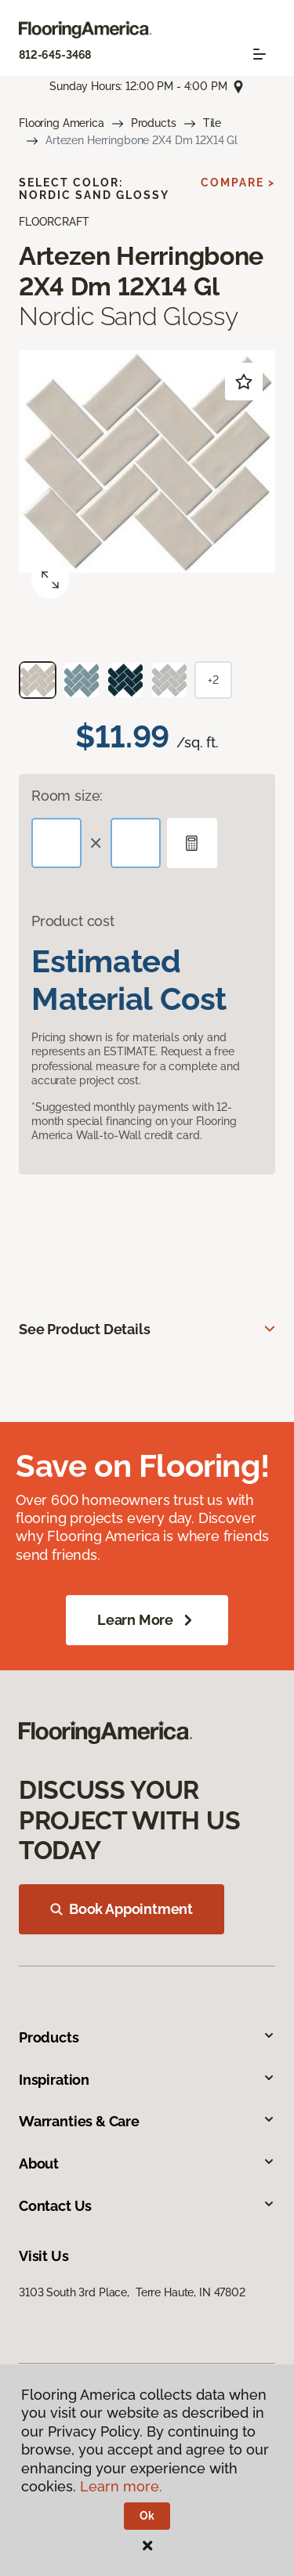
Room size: (67, 795)
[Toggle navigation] (259, 54)
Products (153, 123)
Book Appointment (121, 1909)
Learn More (147, 1620)
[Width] (136, 843)
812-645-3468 (55, 55)
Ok (147, 2515)
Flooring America (61, 123)
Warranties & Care (147, 2121)
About (147, 2163)
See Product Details (85, 1329)
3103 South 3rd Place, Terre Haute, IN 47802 (132, 2292)
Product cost (72, 921)
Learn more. (121, 2486)
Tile (212, 123)
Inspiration (147, 2079)
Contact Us (147, 2206)
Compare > (238, 182)
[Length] (56, 843)
